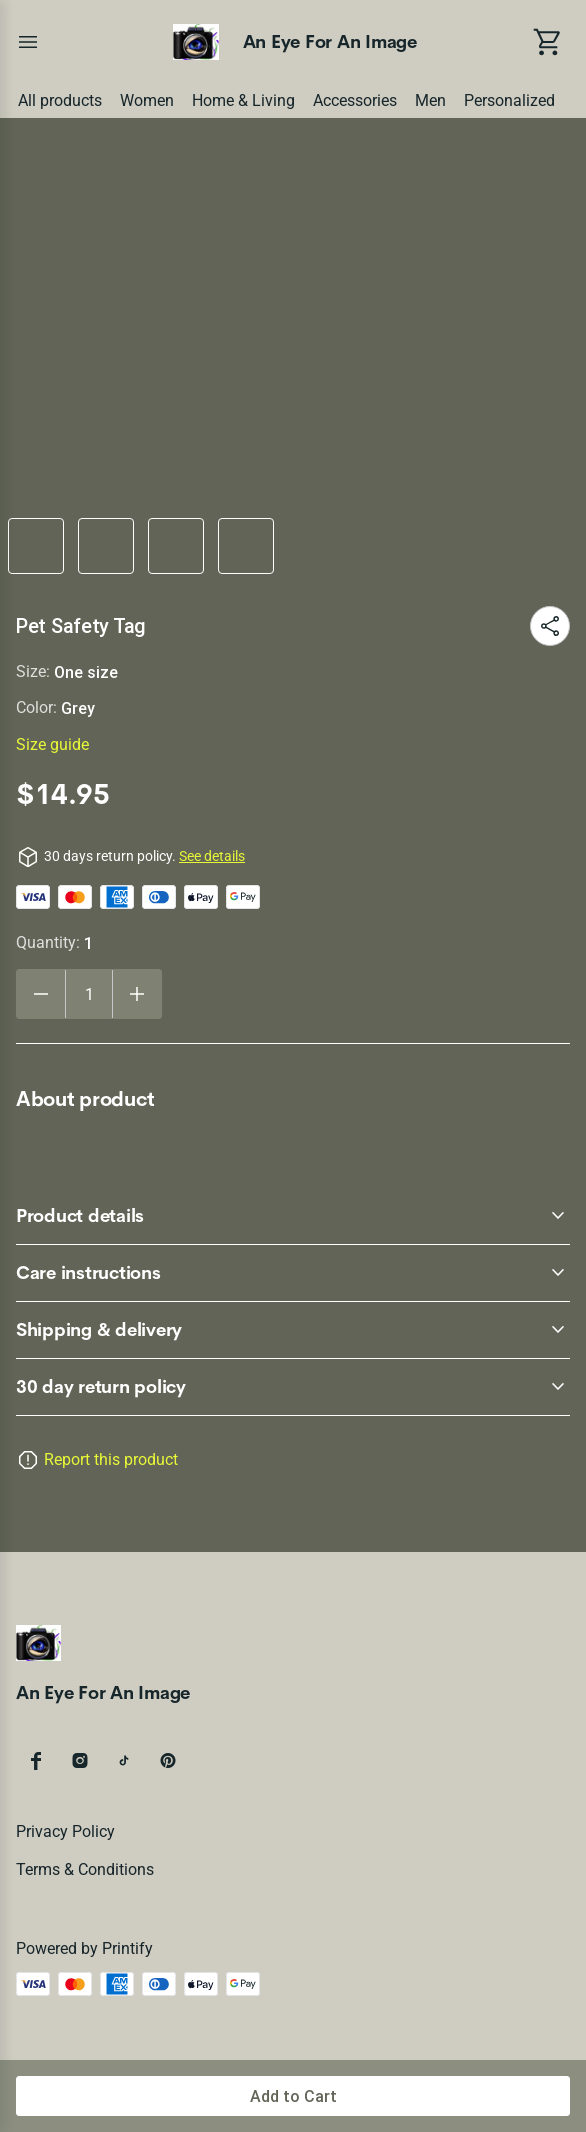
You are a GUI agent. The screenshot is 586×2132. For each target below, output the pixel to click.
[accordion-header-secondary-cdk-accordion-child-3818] (293, 1330)
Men (430, 100)
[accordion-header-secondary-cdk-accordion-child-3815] (293, 1387)
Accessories (355, 100)
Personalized (509, 100)
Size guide (52, 744)
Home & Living (243, 100)
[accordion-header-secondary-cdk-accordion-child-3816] (293, 1216)
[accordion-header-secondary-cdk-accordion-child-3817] (293, 1273)
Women (147, 100)
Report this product (111, 1459)
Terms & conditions (85, 1869)
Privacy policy (65, 1831)
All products (60, 100)
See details (212, 856)
